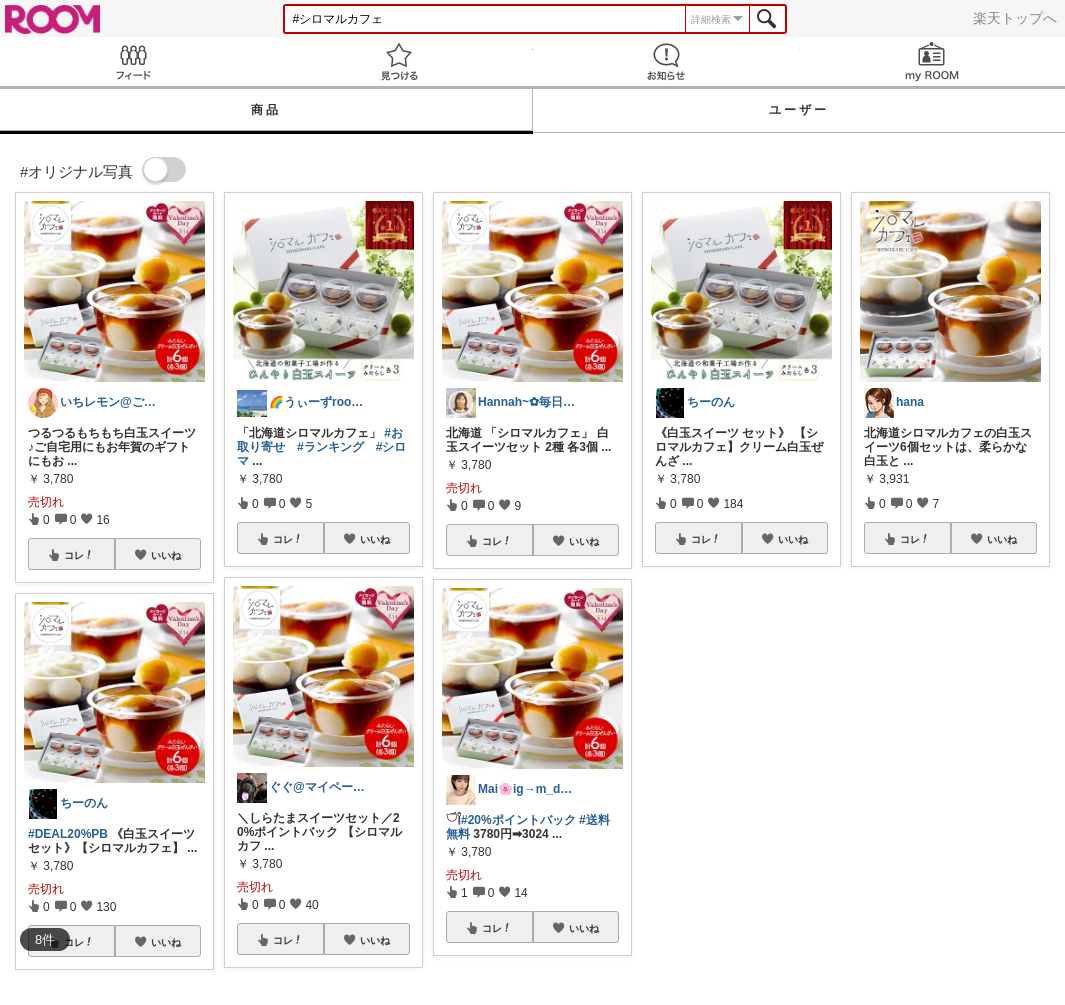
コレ (79, 555)
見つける (399, 61)
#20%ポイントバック (518, 820)
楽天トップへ (1015, 18)
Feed (133, 61)
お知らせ (666, 61)
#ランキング (330, 447)
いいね (166, 555)
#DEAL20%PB (68, 834)
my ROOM (932, 61)
